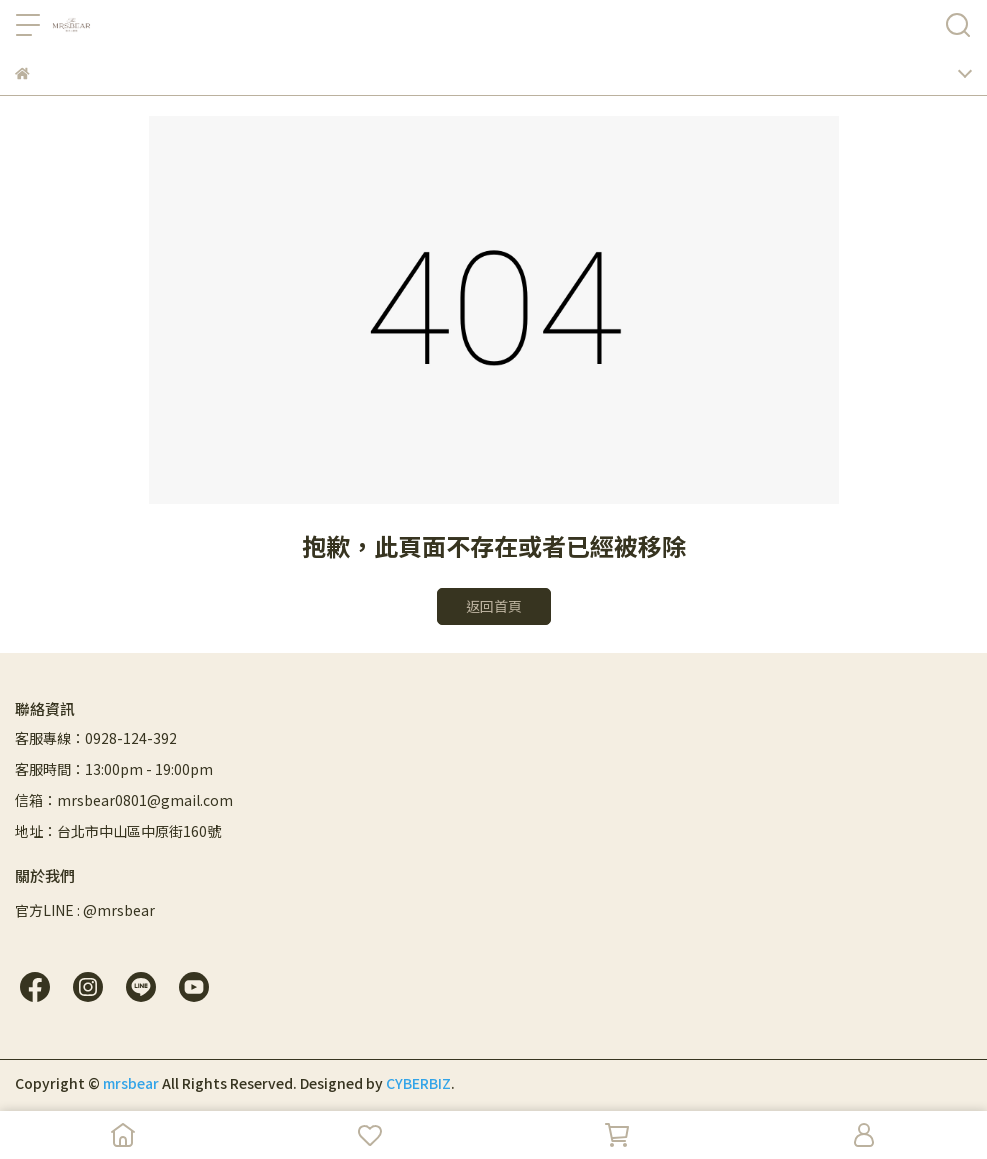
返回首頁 (494, 606)
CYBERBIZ (418, 1083)
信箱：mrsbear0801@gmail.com (124, 800)
